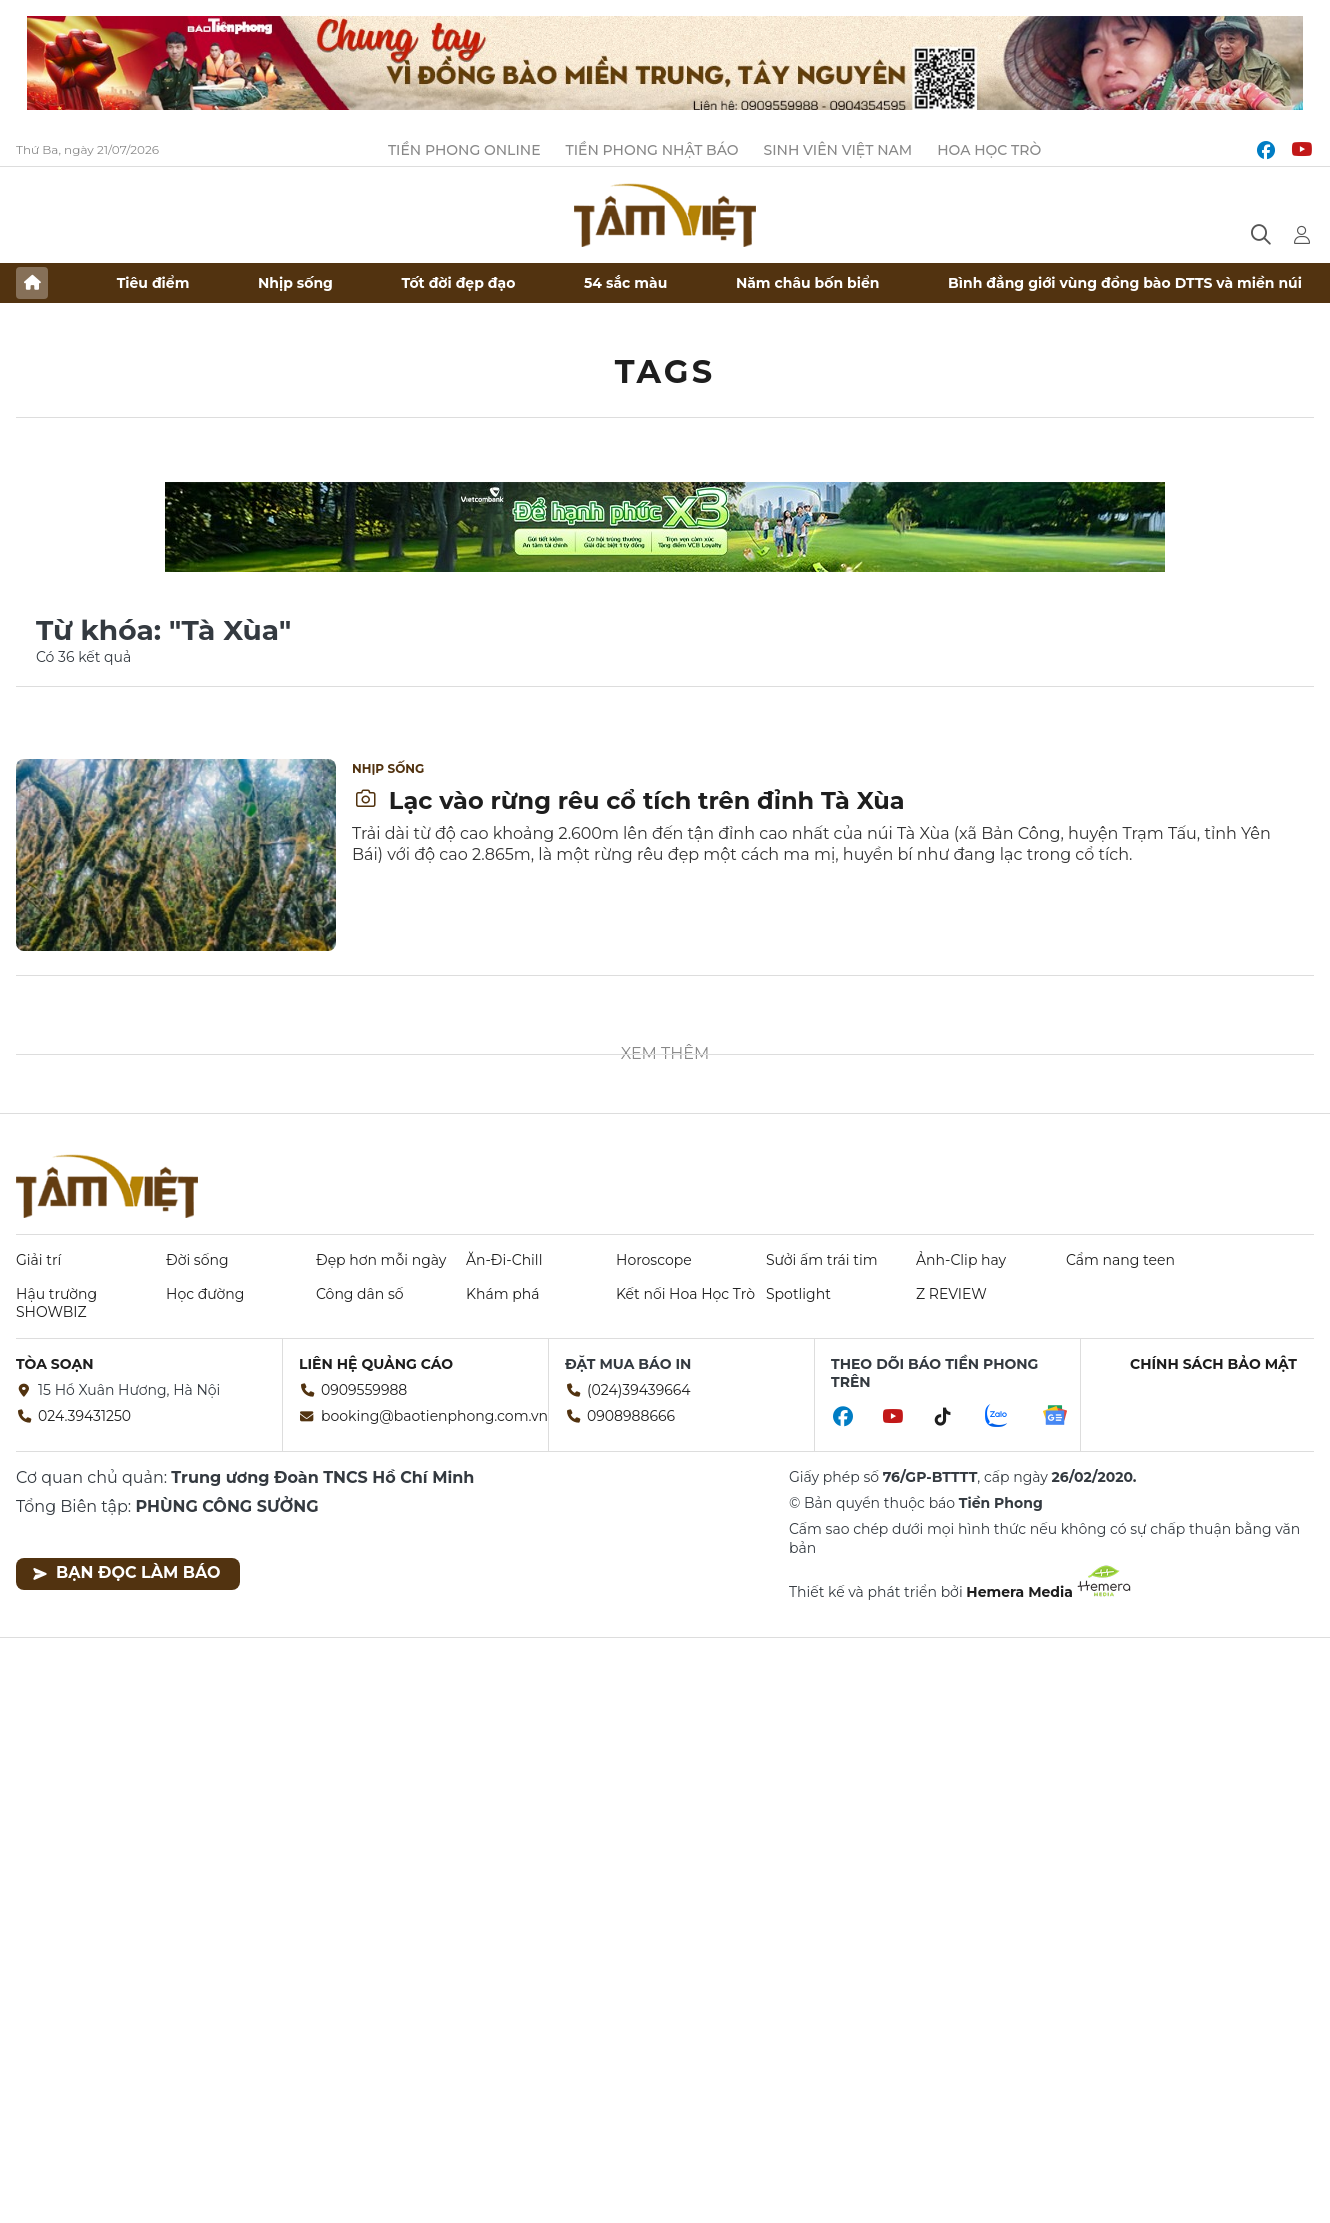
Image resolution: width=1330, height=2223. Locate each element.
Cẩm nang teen (1120, 1260)
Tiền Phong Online (464, 150)
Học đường (205, 1294)
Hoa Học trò (989, 150)
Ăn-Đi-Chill (504, 1260)
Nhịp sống (295, 283)
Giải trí (38, 1260)
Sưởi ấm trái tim (822, 1260)
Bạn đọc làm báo (126, 1572)
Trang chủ (32, 283)
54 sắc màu (625, 283)
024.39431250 (84, 1416)
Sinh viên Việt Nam (838, 150)
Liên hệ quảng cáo (376, 1364)
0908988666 (631, 1416)
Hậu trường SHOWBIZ (56, 1303)
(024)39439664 (639, 1390)
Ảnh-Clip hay (961, 1260)
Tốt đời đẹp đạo (459, 283)
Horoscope (654, 1260)
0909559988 (364, 1390)
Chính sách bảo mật (1213, 1364)
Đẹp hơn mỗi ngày (381, 1260)
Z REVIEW (951, 1294)
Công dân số (360, 1294)
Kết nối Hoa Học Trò (685, 1294)
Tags (665, 371)
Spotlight (798, 1294)
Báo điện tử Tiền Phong (665, 215)
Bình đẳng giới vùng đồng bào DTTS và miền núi (1125, 283)
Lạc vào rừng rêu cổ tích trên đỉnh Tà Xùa (629, 800)
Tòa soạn (55, 1364)
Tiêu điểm (153, 283)
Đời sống (197, 1260)
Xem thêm (665, 1053)
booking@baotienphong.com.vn (434, 1416)
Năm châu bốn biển (808, 283)
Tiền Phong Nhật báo (652, 150)
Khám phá (502, 1294)
